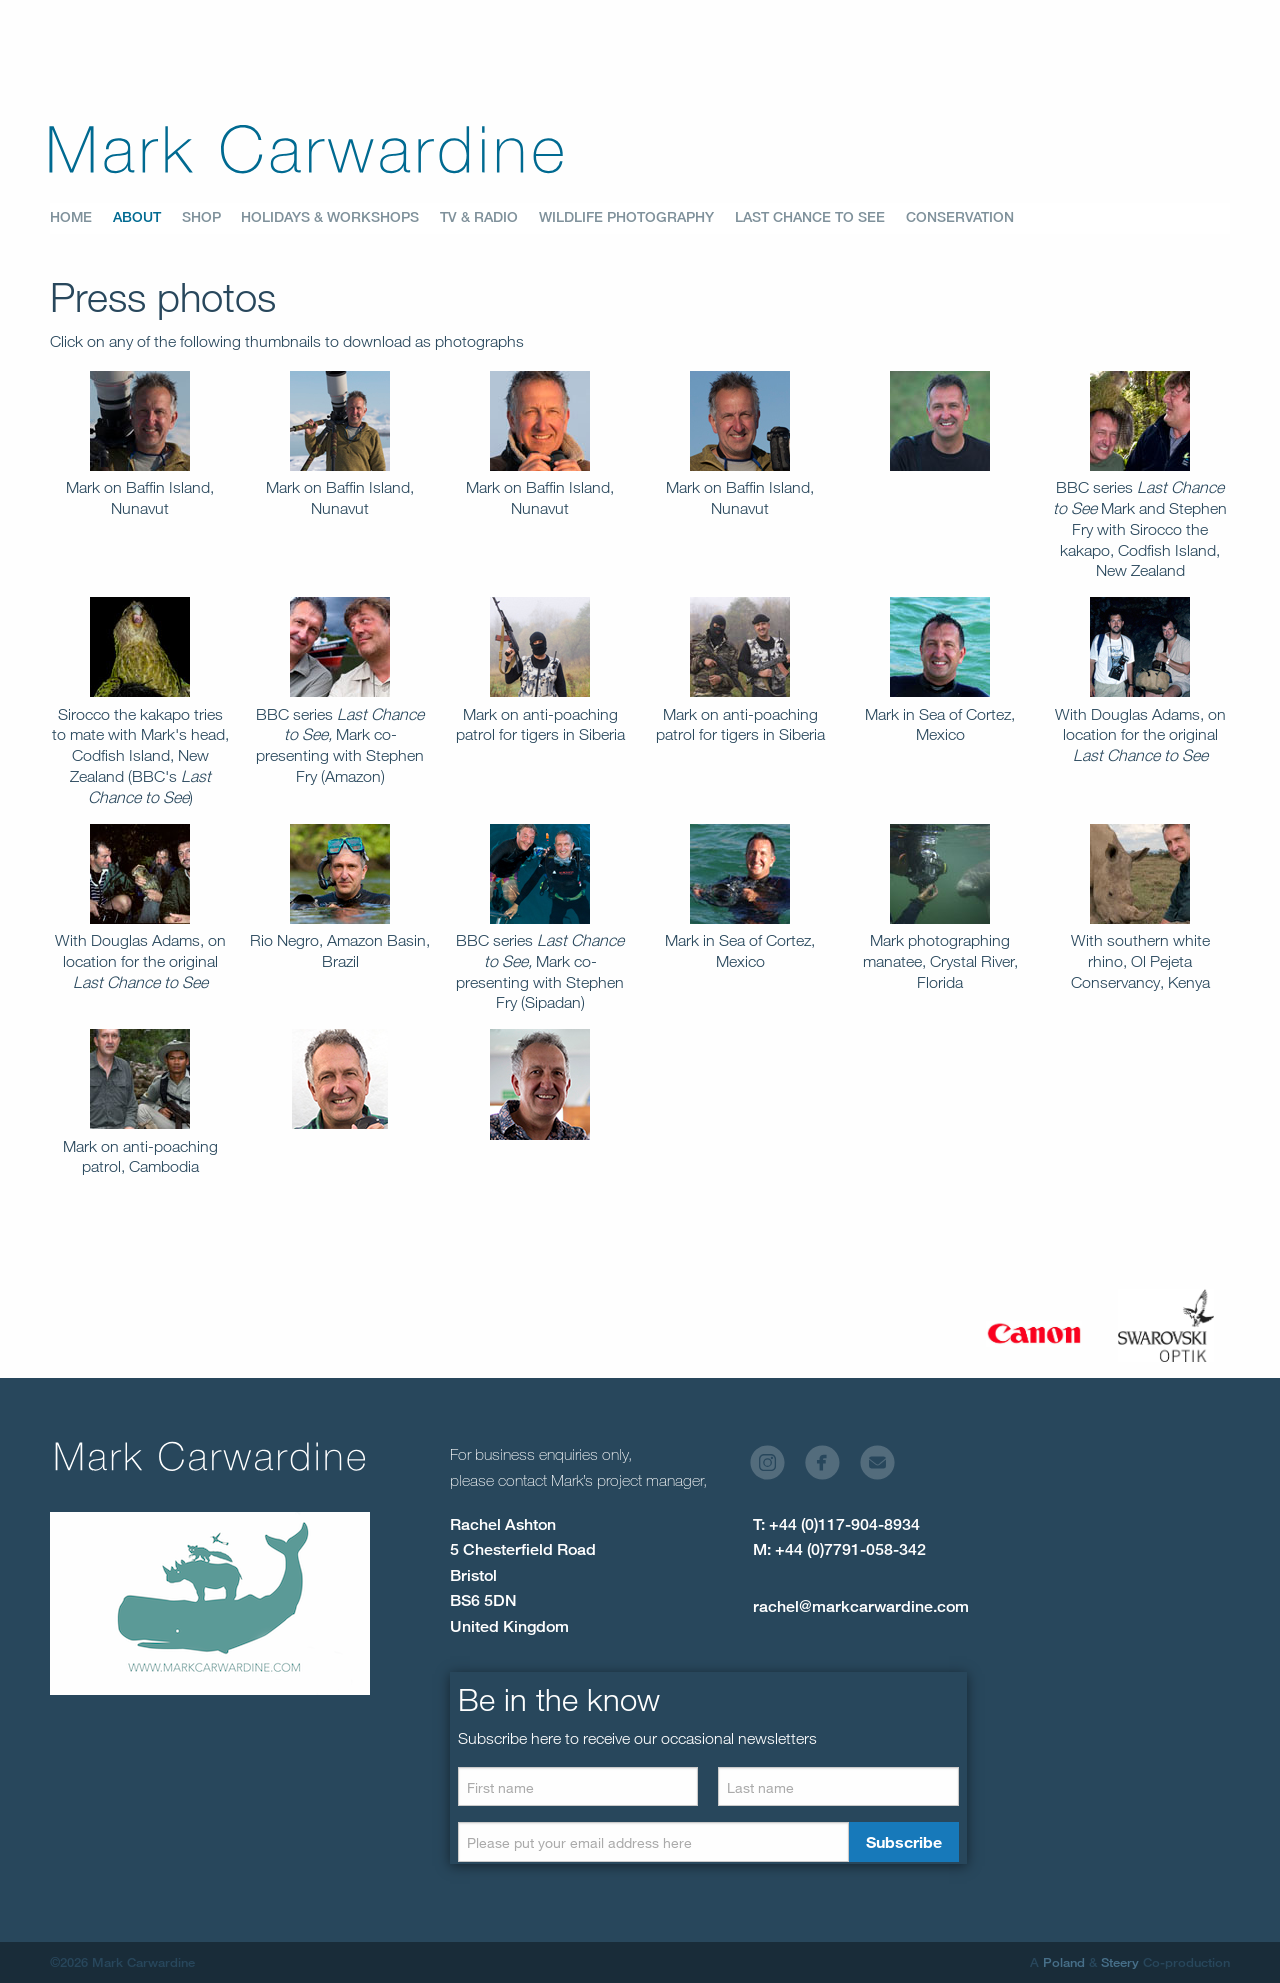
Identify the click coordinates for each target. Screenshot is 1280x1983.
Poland (1064, 1962)
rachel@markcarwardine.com (861, 1606)
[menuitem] (81, 218)
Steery (1120, 1962)
